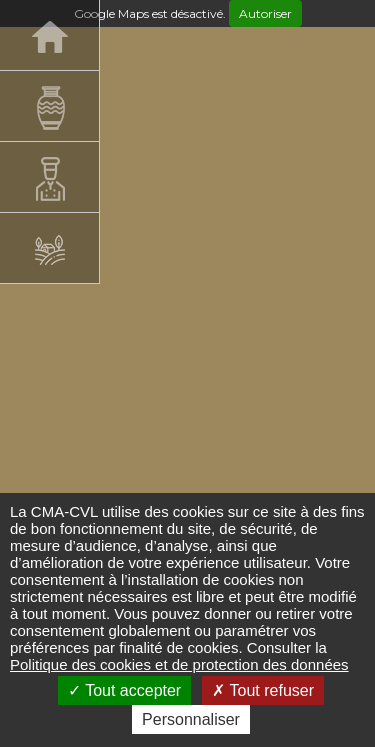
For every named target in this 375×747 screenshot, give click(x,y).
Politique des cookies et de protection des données (179, 664)
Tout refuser (263, 690)
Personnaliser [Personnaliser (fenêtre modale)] (191, 719)
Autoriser (265, 13)
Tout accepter (124, 690)
